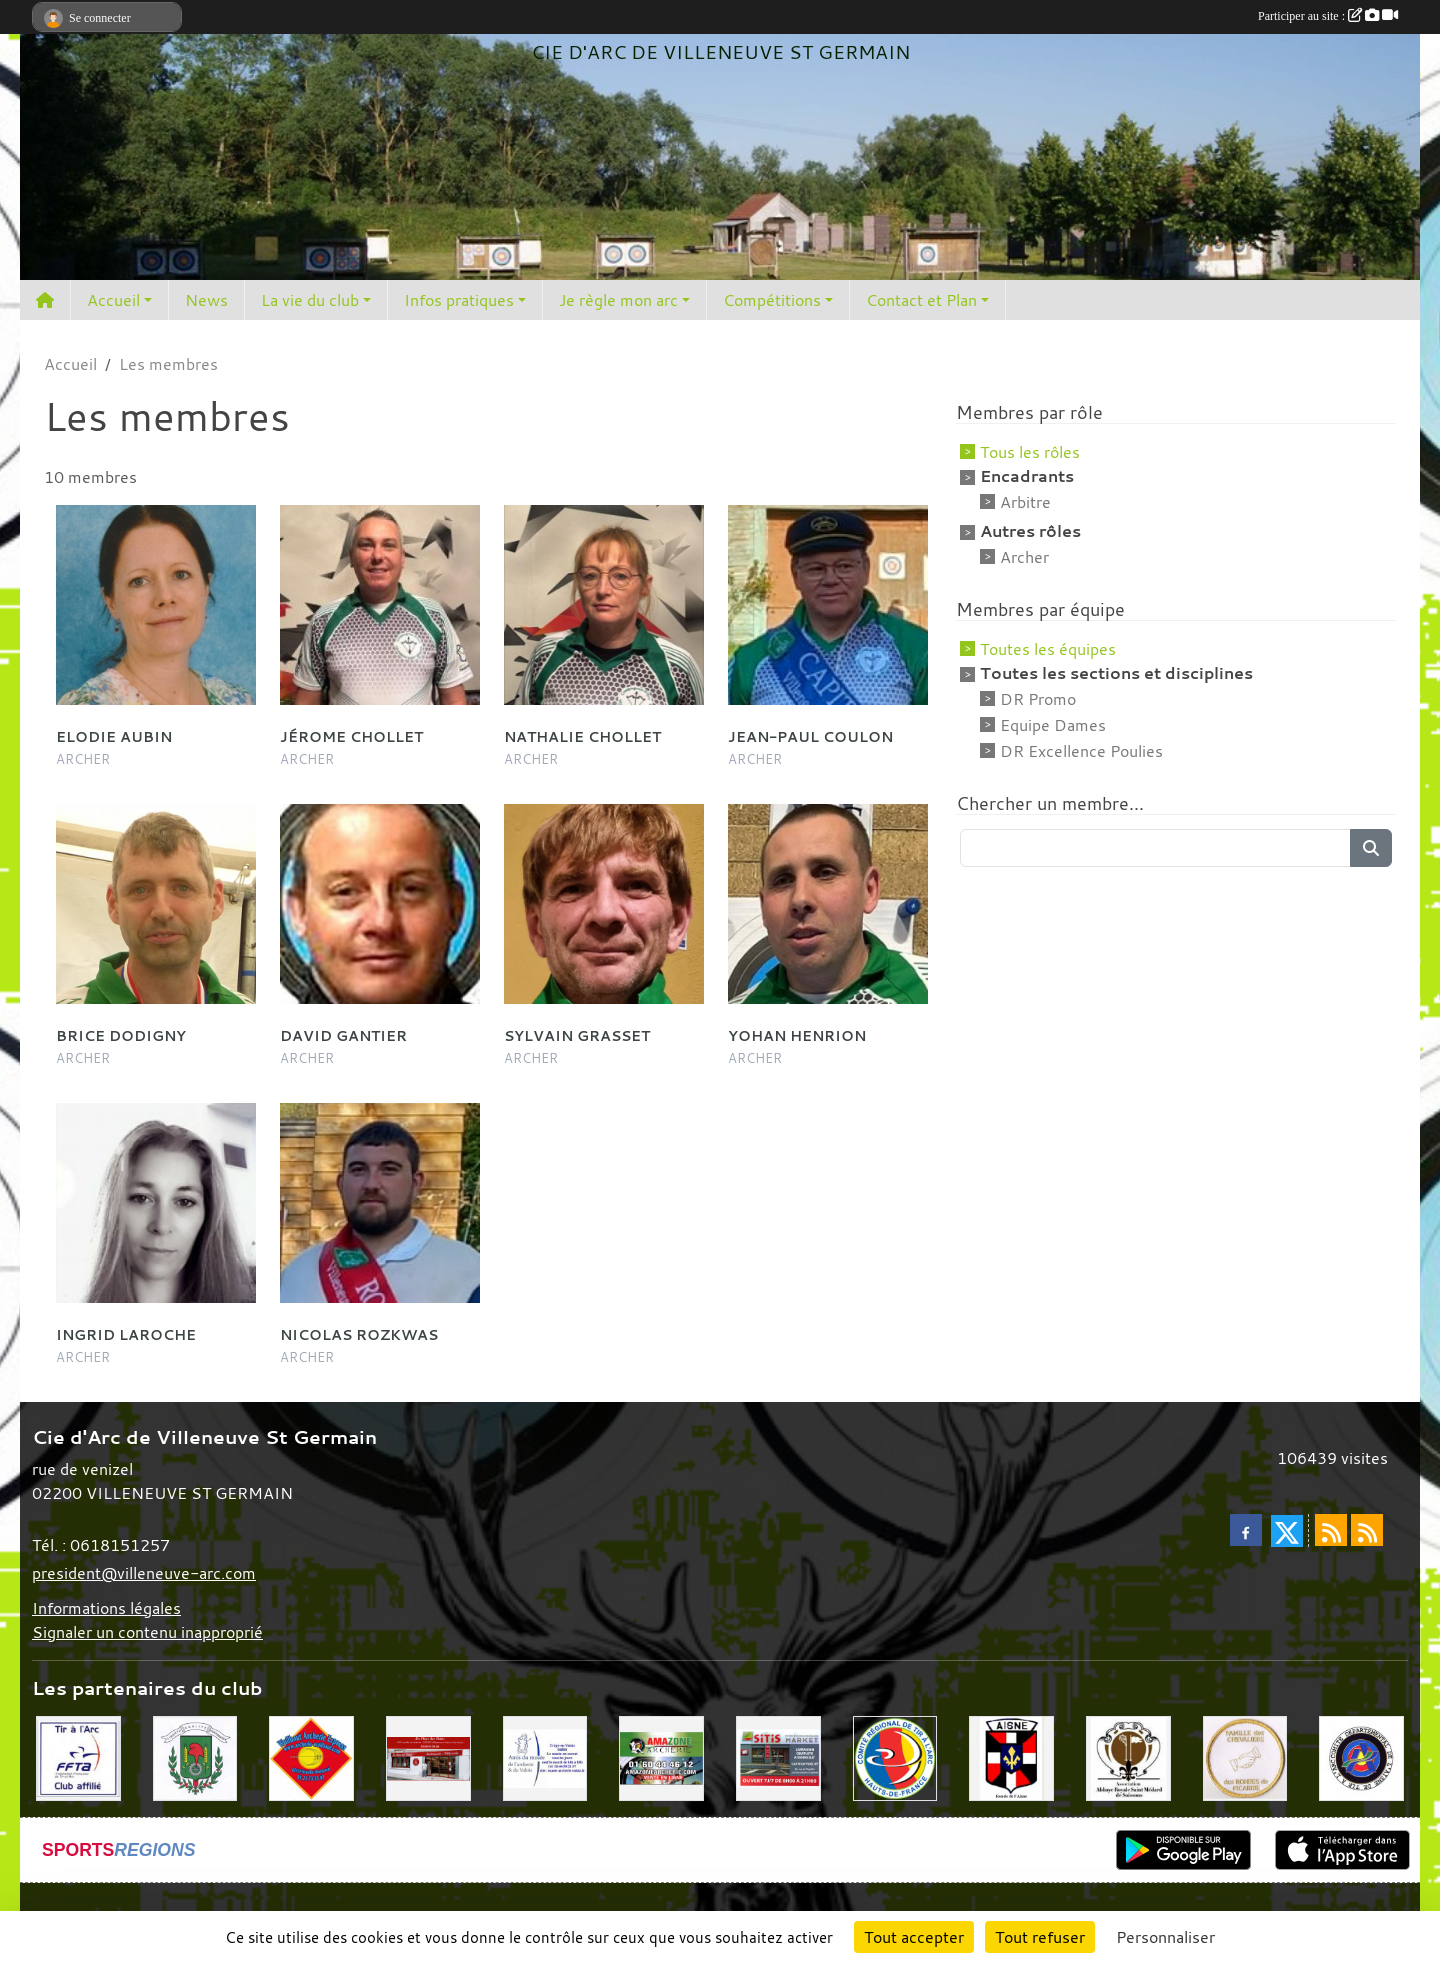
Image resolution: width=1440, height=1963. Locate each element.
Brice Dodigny (121, 1035)
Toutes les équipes (1048, 649)
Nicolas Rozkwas (359, 1334)
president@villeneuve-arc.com (144, 1573)
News (206, 300)
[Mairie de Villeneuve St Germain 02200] (195, 1757)
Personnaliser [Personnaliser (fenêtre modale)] (1165, 1937)
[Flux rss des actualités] (1331, 1530)
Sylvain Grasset (577, 1035)
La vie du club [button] (310, 300)
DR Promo (1038, 699)
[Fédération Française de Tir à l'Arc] (78, 1757)
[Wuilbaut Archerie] (311, 1757)
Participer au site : (1328, 16)
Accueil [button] (113, 300)
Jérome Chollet (351, 736)
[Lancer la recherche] (1371, 848)
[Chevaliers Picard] (1245, 1757)
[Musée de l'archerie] (545, 1757)
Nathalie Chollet (582, 736)
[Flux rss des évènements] (1367, 1530)
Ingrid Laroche (126, 1334)
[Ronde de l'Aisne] (1011, 1757)
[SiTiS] (778, 1757)
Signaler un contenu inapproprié (147, 1632)
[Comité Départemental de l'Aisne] (1361, 1757)
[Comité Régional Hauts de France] (895, 1757)
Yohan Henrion (797, 1035)
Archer (1024, 557)
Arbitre (1025, 502)
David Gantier (343, 1035)
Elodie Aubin (114, 736)
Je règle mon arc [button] (618, 300)
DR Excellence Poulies (1081, 751)
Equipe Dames (1053, 725)
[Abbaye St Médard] (1128, 1757)
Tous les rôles (1030, 452)
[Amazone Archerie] (661, 1757)
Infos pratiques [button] (459, 300)
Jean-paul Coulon (810, 736)
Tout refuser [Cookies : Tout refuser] (1040, 1937)
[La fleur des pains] (428, 1757)
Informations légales (106, 1608)
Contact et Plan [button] (921, 300)
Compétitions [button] (772, 300)
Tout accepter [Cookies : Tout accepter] (914, 1937)
